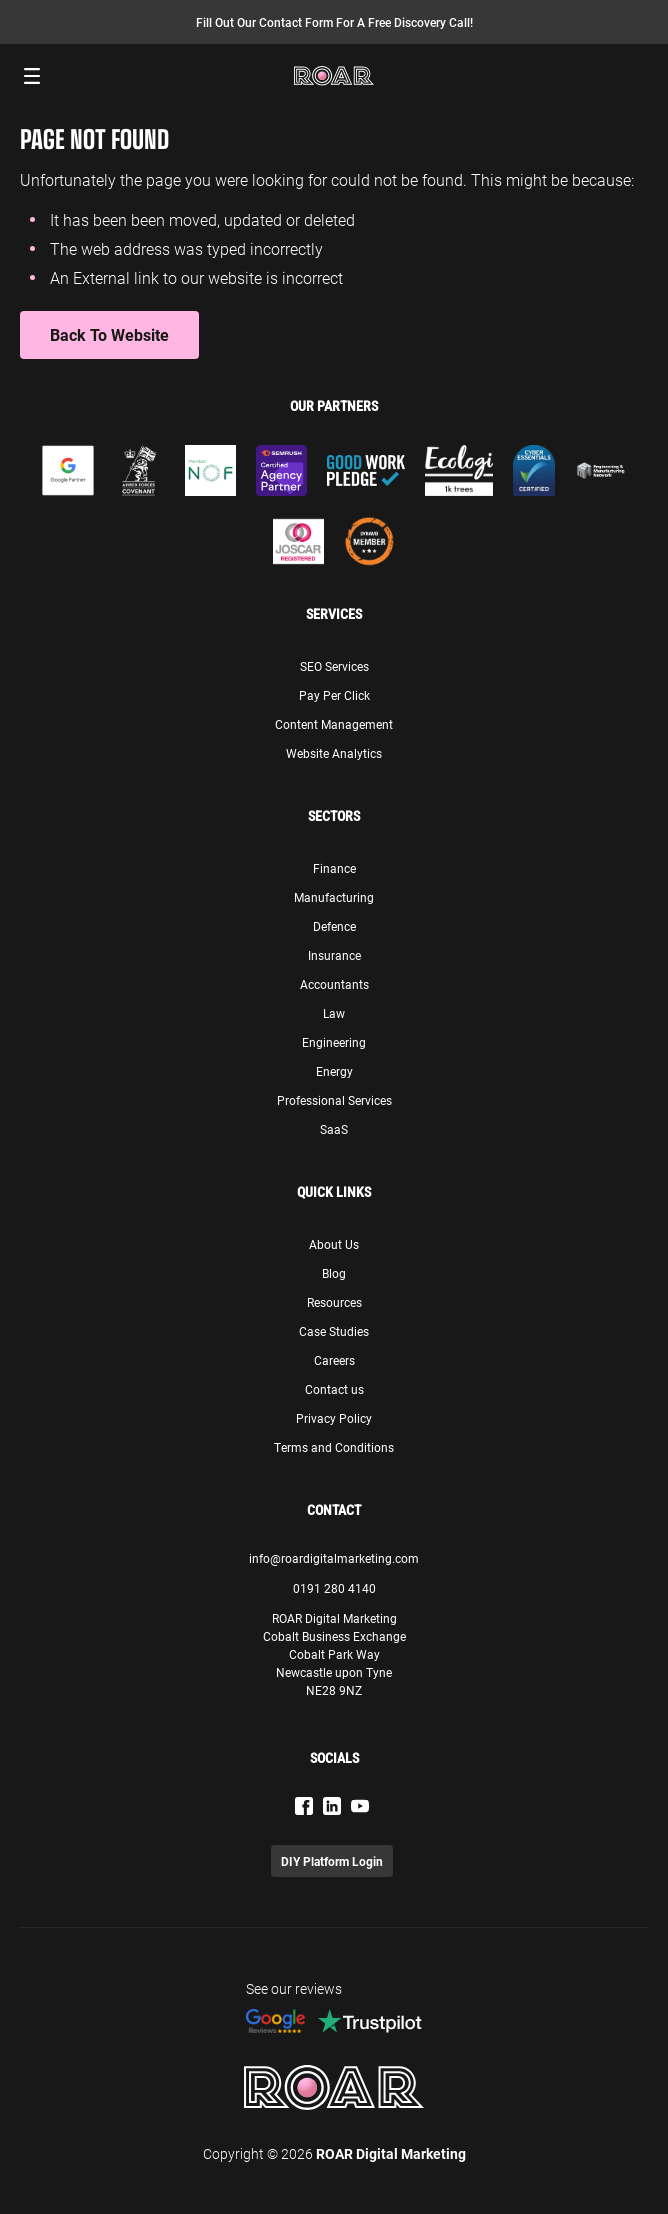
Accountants (334, 984)
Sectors (334, 816)
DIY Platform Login (332, 1861)
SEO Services (334, 666)
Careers (334, 1360)
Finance (334, 868)
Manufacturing (334, 897)
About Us (334, 1244)
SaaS (334, 1129)
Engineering (334, 1042)
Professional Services (334, 1100)
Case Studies (334, 1331)
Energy (334, 1071)
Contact (334, 1510)
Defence (334, 926)
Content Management (334, 724)
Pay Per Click (334, 695)
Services (334, 614)
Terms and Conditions (334, 1447)
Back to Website (109, 334)
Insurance (334, 955)
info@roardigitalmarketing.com (334, 1558)
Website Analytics (334, 753)
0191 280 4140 (334, 1588)
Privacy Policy (334, 1418)
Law (334, 1013)
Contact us (334, 1389)
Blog (334, 1273)
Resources (334, 1302)
